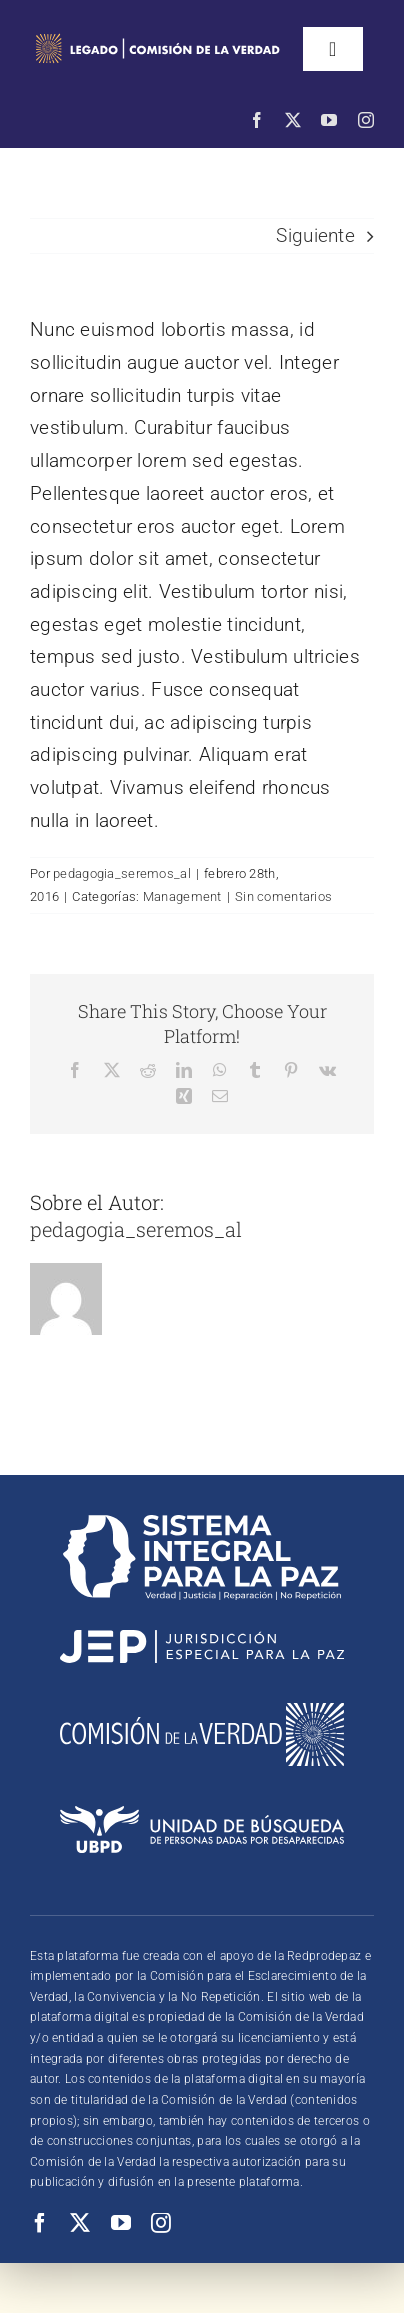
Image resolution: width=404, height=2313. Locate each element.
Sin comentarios (283, 896)
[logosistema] (202, 1524)
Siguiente (315, 235)
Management (182, 896)
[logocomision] (202, 1712)
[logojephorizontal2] (202, 1639)
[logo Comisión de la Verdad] (157, 36)
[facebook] (257, 120)
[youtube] (329, 120)
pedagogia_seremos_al (122, 873)
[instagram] (366, 120)
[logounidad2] (202, 1815)
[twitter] (293, 120)
